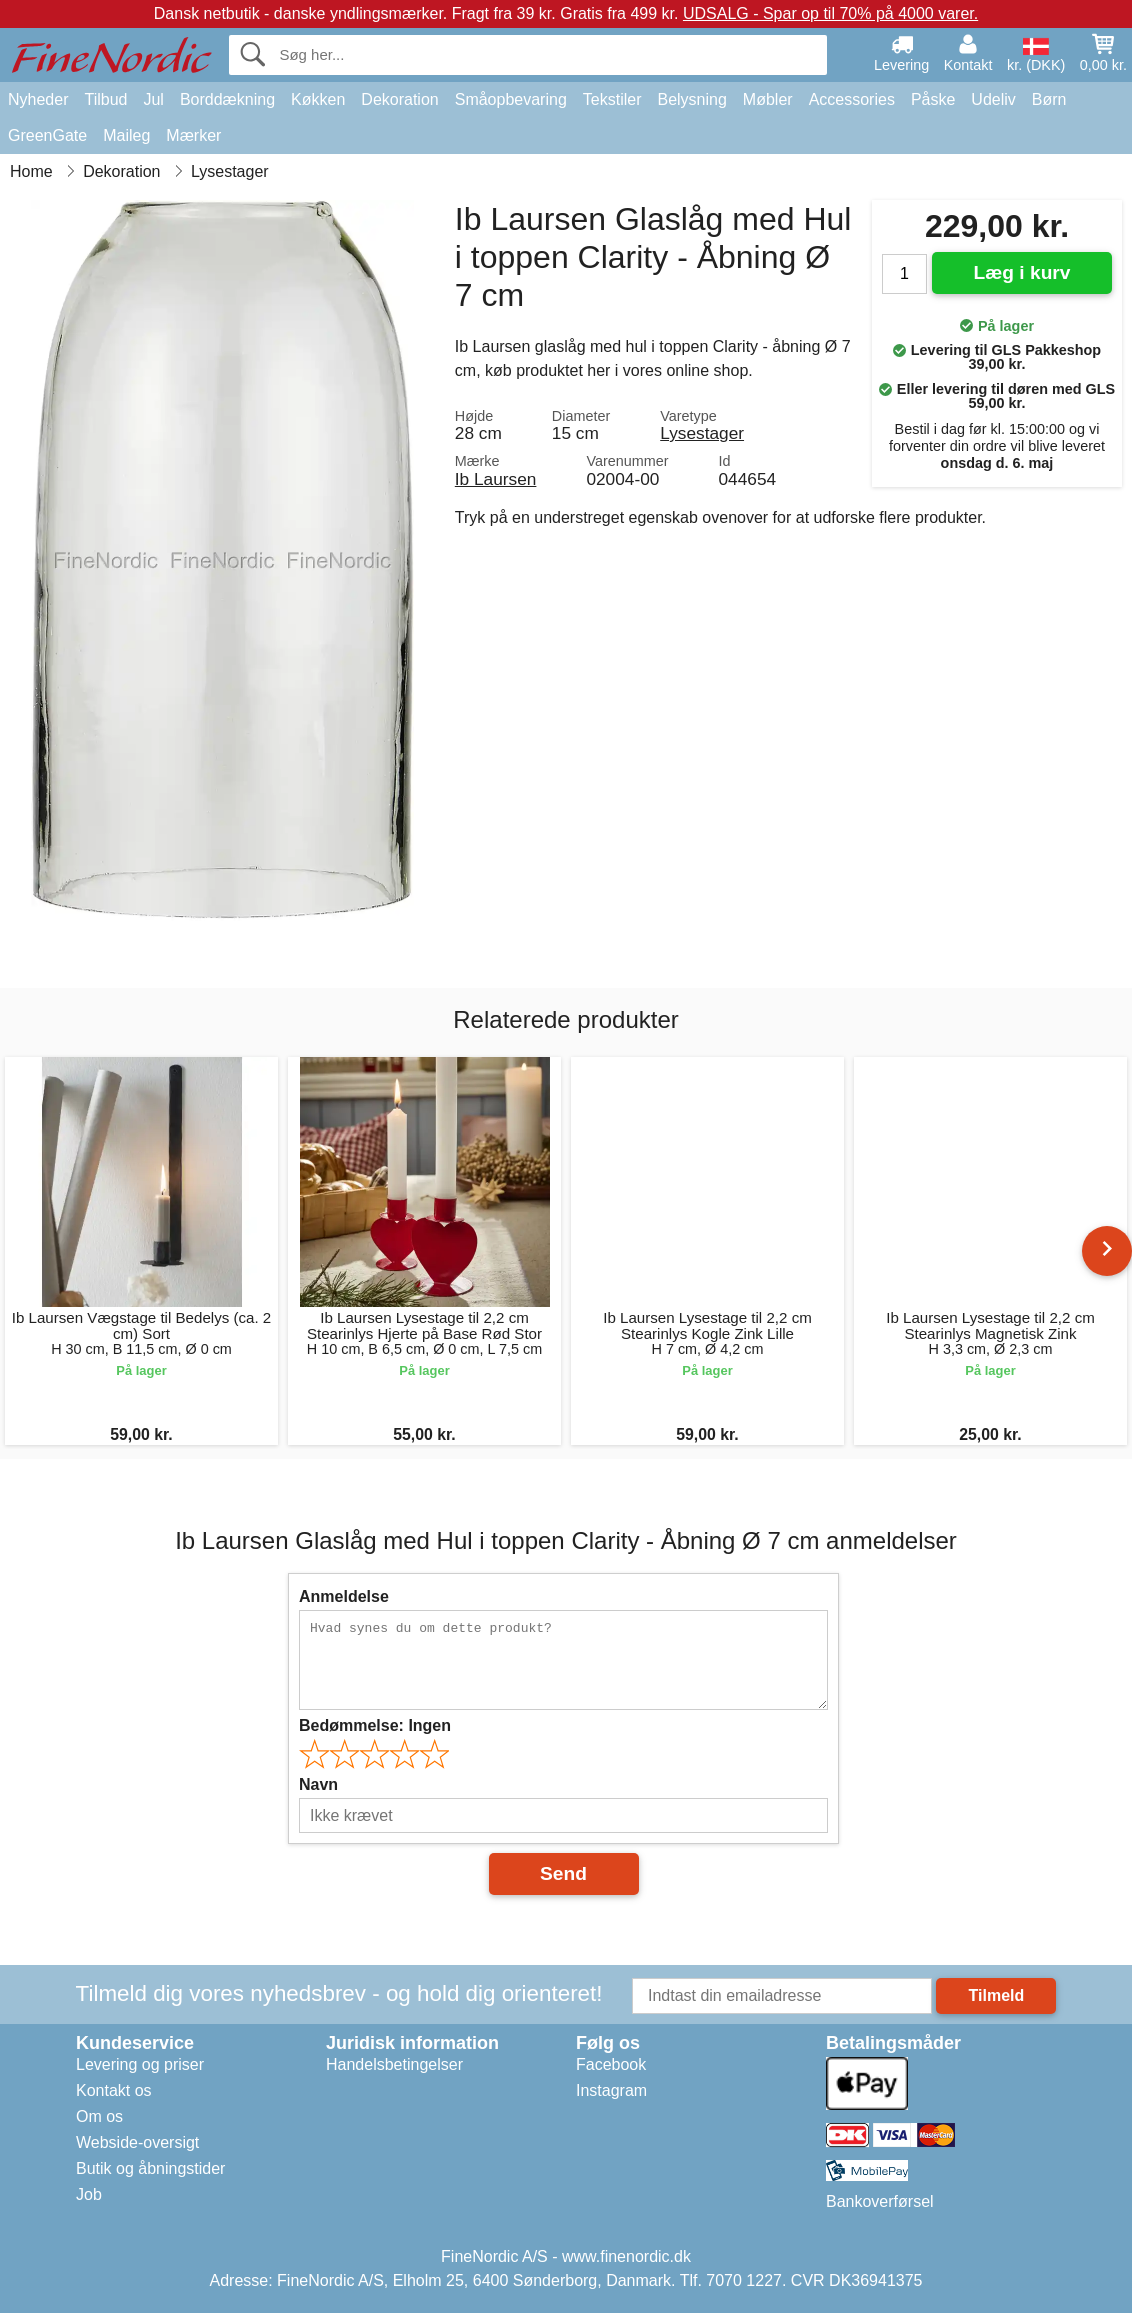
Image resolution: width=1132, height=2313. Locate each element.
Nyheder (38, 99)
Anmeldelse (344, 1596)
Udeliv (993, 99)
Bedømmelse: (375, 1725)
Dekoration (399, 99)
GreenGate (47, 135)
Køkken (318, 99)
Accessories (852, 99)
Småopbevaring (511, 99)
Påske (933, 99)
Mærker (193, 135)
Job (89, 2194)
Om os (99, 2116)
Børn (1049, 99)
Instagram (611, 2090)
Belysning (691, 99)
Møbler (768, 99)
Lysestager (702, 433)
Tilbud (105, 99)
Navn (318, 1784)
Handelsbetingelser (394, 2064)
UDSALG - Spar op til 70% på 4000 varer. (830, 13)
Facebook (611, 2064)
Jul (153, 99)
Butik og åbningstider (150, 2168)
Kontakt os (114, 2090)
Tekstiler (612, 99)
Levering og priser (140, 2064)
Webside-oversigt (137, 2142)
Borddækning (227, 99)
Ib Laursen (496, 479)
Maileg (126, 135)
